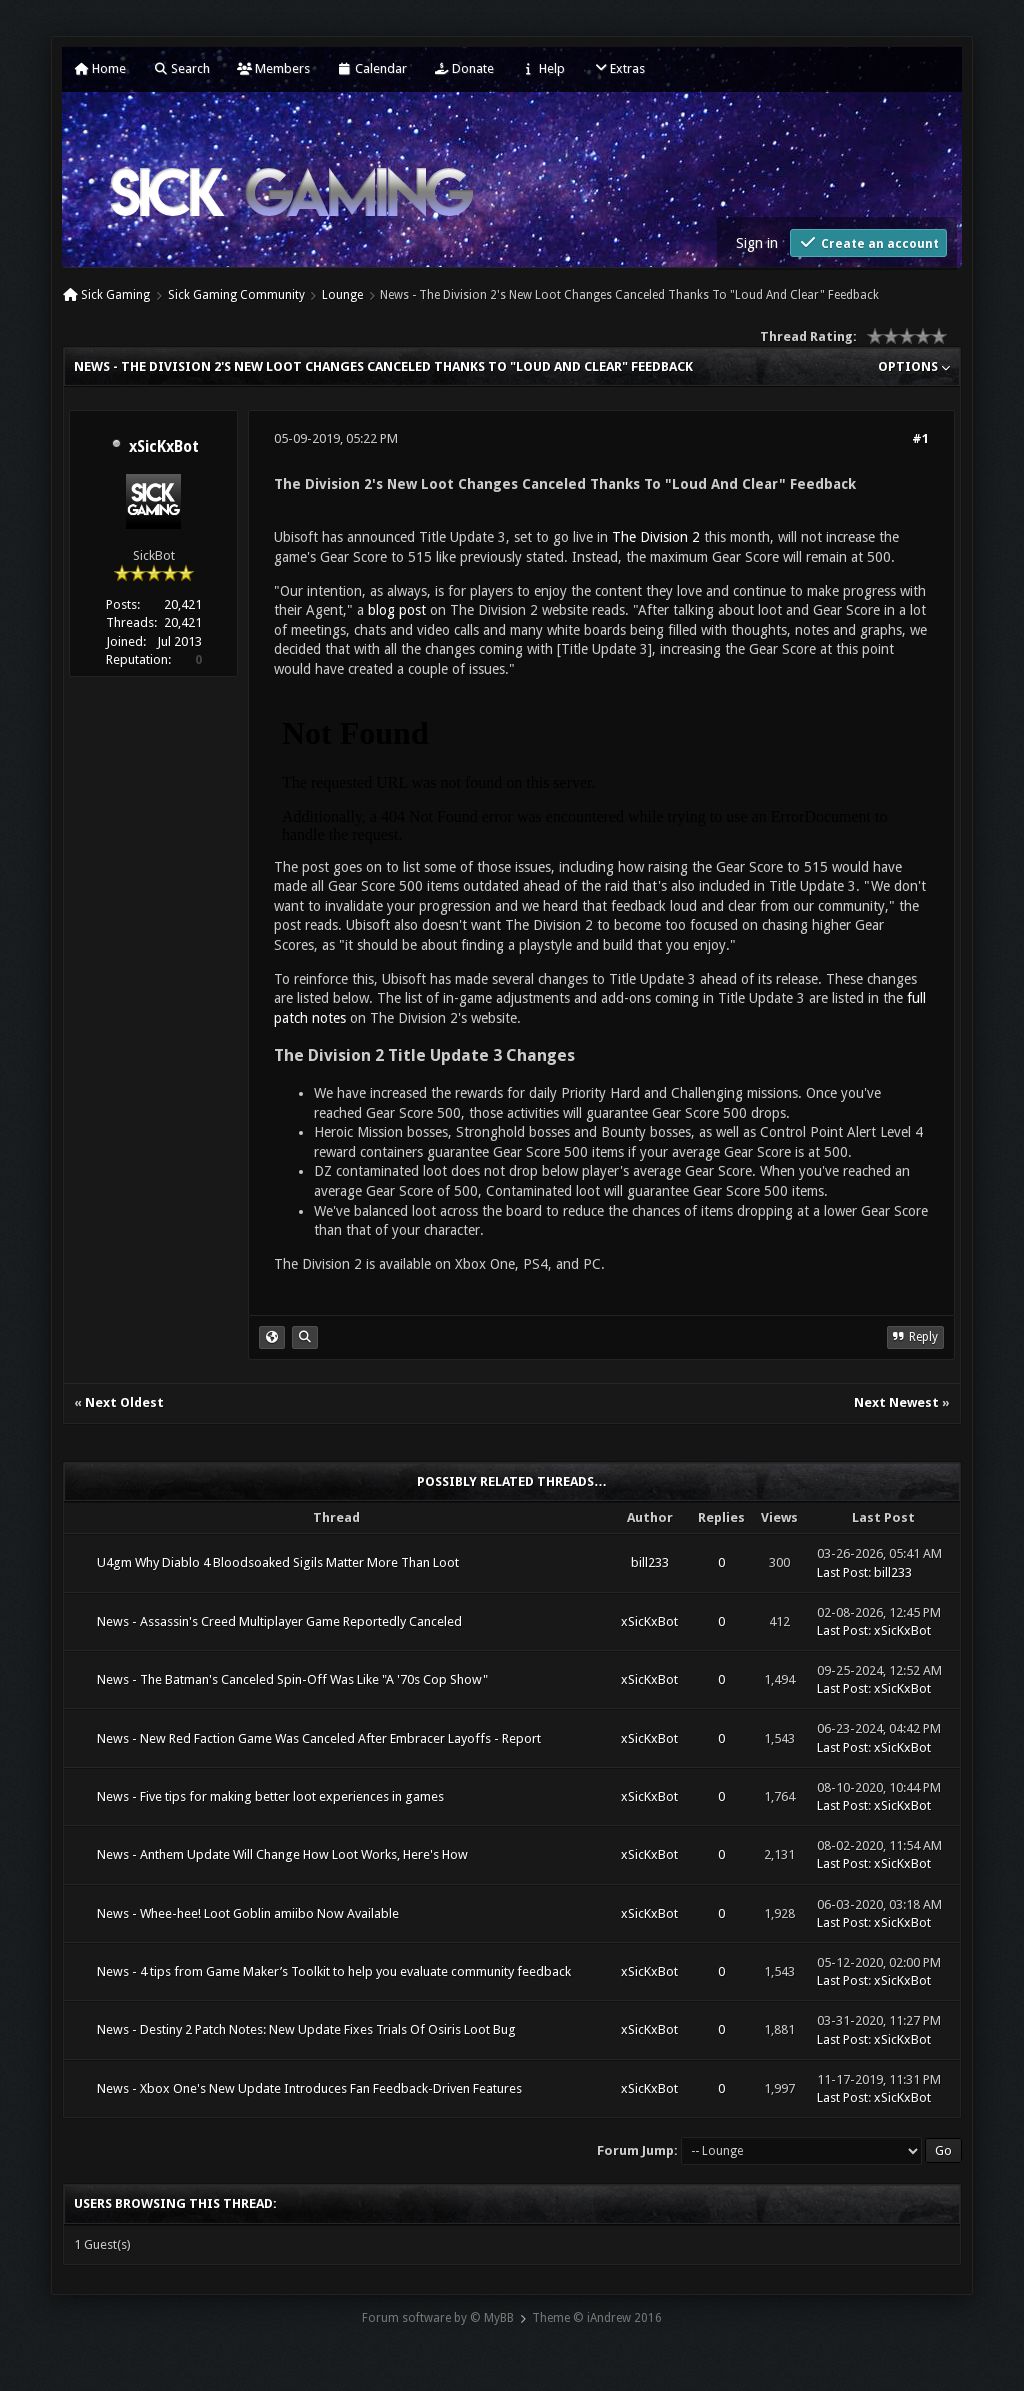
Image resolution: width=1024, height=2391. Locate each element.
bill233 (650, 1562)
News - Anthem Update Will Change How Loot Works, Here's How (282, 1854)
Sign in (757, 243)
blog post (397, 610)
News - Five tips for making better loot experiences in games (270, 1796)
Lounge (342, 295)
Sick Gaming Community (236, 295)
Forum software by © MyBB (438, 2318)
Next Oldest (124, 1402)
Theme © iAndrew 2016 (597, 2318)
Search (181, 68)
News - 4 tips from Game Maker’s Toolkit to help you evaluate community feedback (334, 1971)
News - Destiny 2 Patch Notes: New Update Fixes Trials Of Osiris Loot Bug (306, 2029)
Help (543, 68)
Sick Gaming (115, 295)
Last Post (842, 1572)
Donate (464, 68)
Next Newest (896, 1402)
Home (100, 68)
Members (273, 68)
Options (914, 366)
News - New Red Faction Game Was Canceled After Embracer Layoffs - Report (319, 1738)
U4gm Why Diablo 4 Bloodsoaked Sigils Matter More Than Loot (278, 1562)
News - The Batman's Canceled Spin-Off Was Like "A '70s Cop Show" (292, 1679)
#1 (920, 438)
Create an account (868, 242)
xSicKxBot (164, 447)
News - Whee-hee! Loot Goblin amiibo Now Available (248, 1913)
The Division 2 (656, 537)
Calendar (372, 68)
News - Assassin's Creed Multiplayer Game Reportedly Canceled (279, 1621)
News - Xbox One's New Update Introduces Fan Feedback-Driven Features (309, 2088)
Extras (618, 68)
